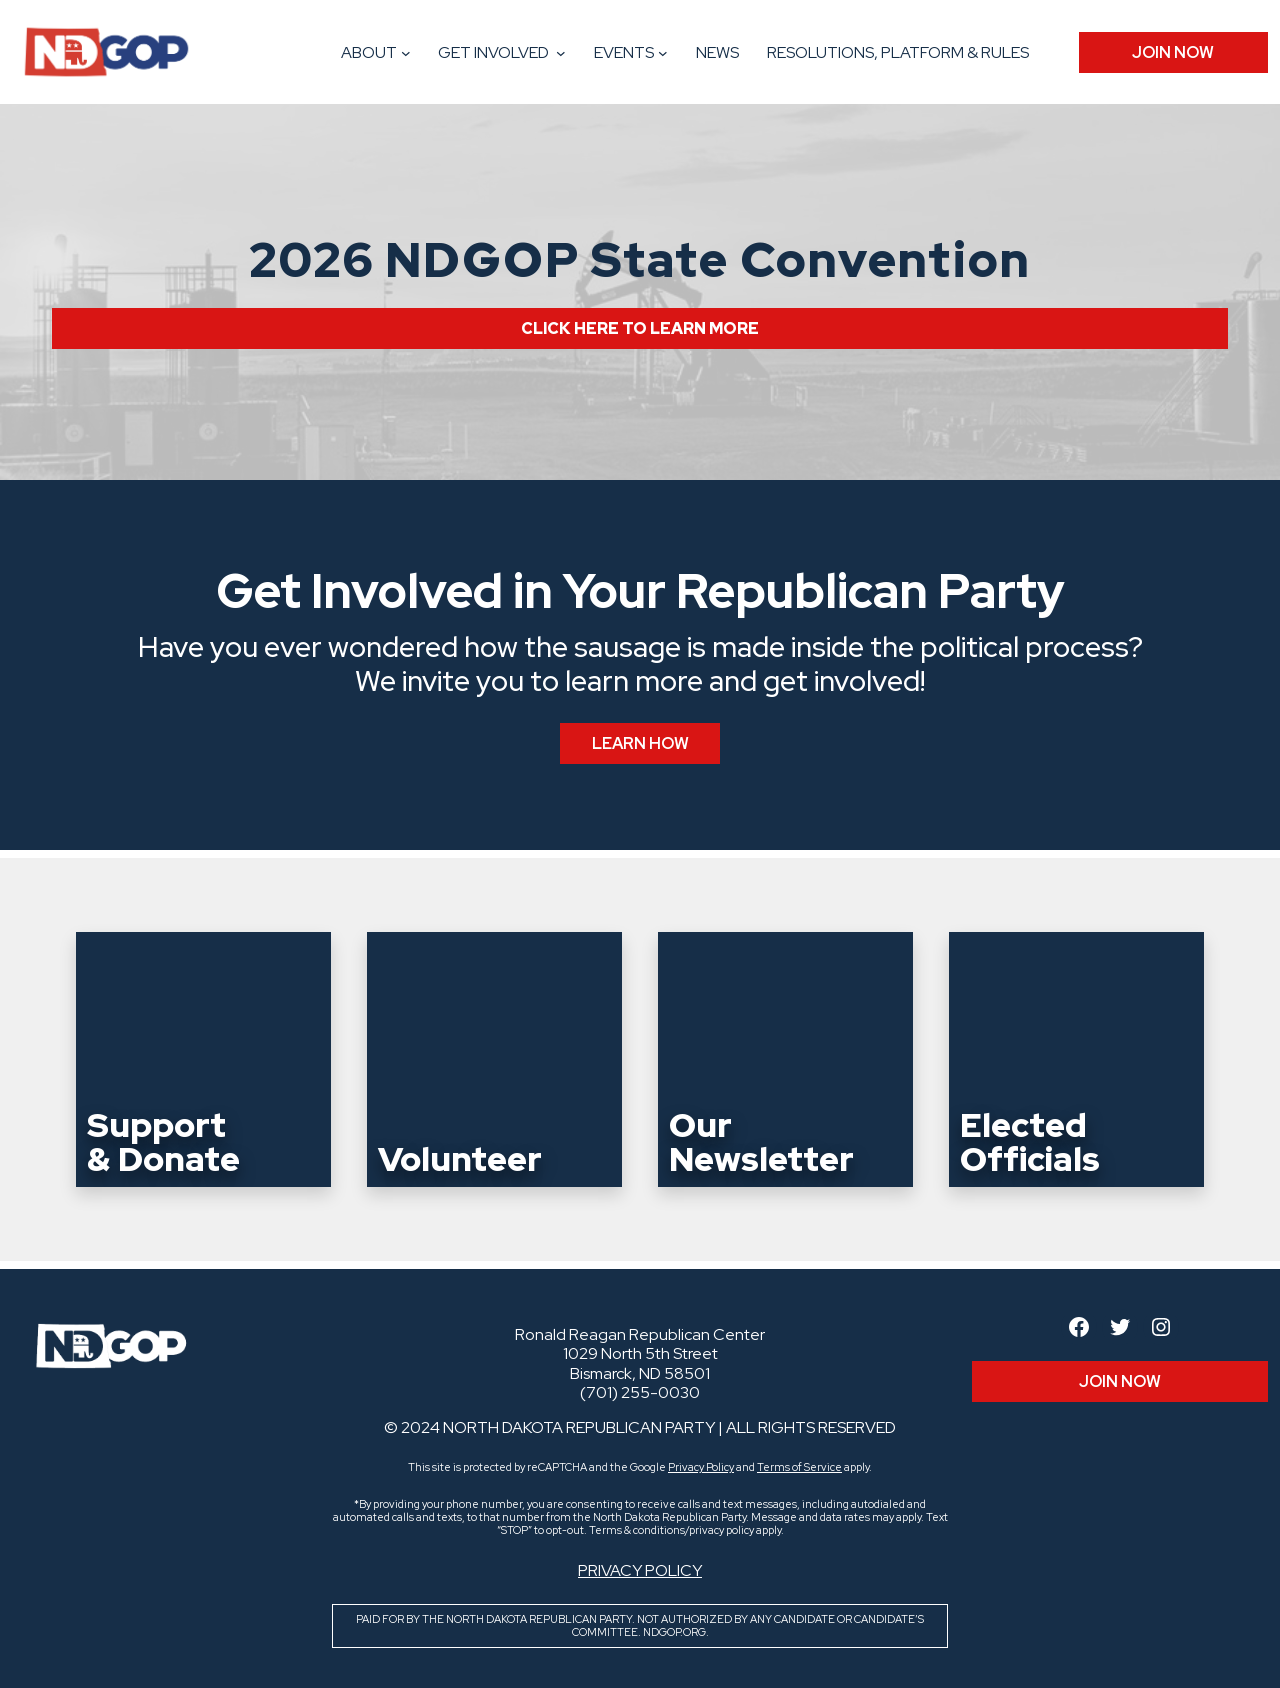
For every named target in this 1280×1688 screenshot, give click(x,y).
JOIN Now (1173, 52)
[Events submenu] (663, 53)
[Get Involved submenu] (561, 53)
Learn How (640, 743)
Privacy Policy (701, 1467)
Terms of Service (799, 1467)
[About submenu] (406, 53)
